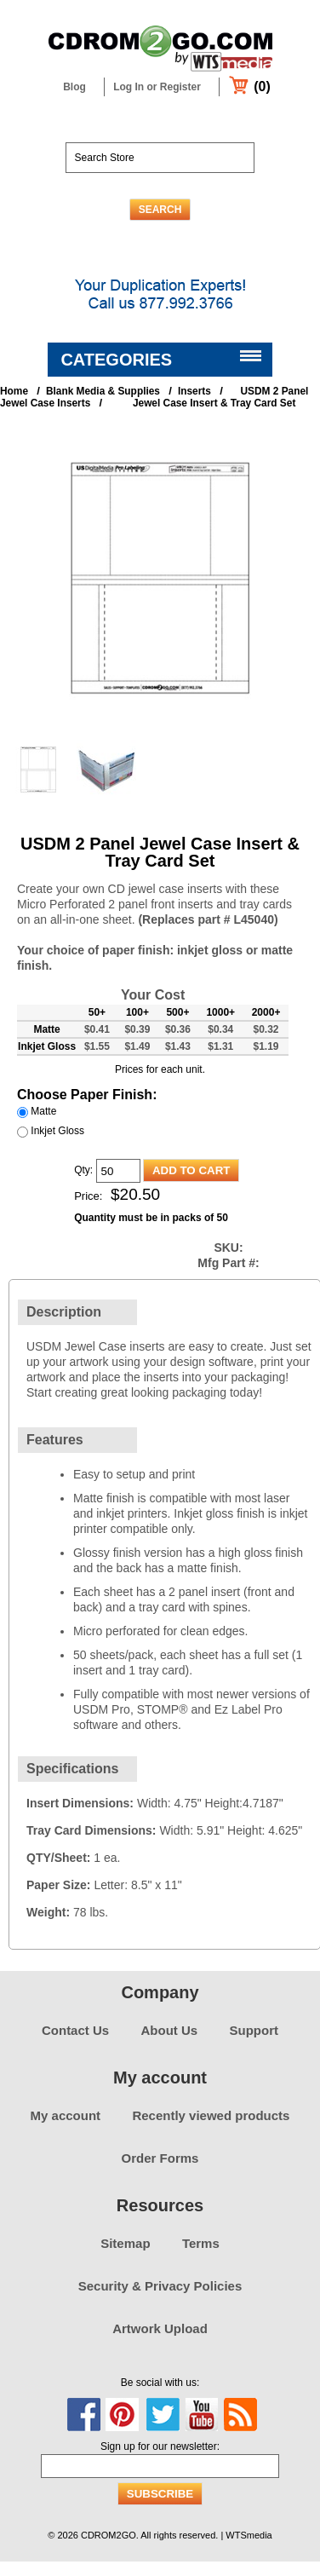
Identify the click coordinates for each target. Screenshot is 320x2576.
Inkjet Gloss (57, 1131)
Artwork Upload (160, 2328)
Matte (43, 1111)
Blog (74, 87)
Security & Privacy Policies (160, 2286)
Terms (201, 2243)
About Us (169, 2030)
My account (66, 2115)
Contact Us (75, 2030)
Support (254, 2030)
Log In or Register (157, 87)
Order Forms (160, 2158)
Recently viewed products (210, 2115)
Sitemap (125, 2243)
